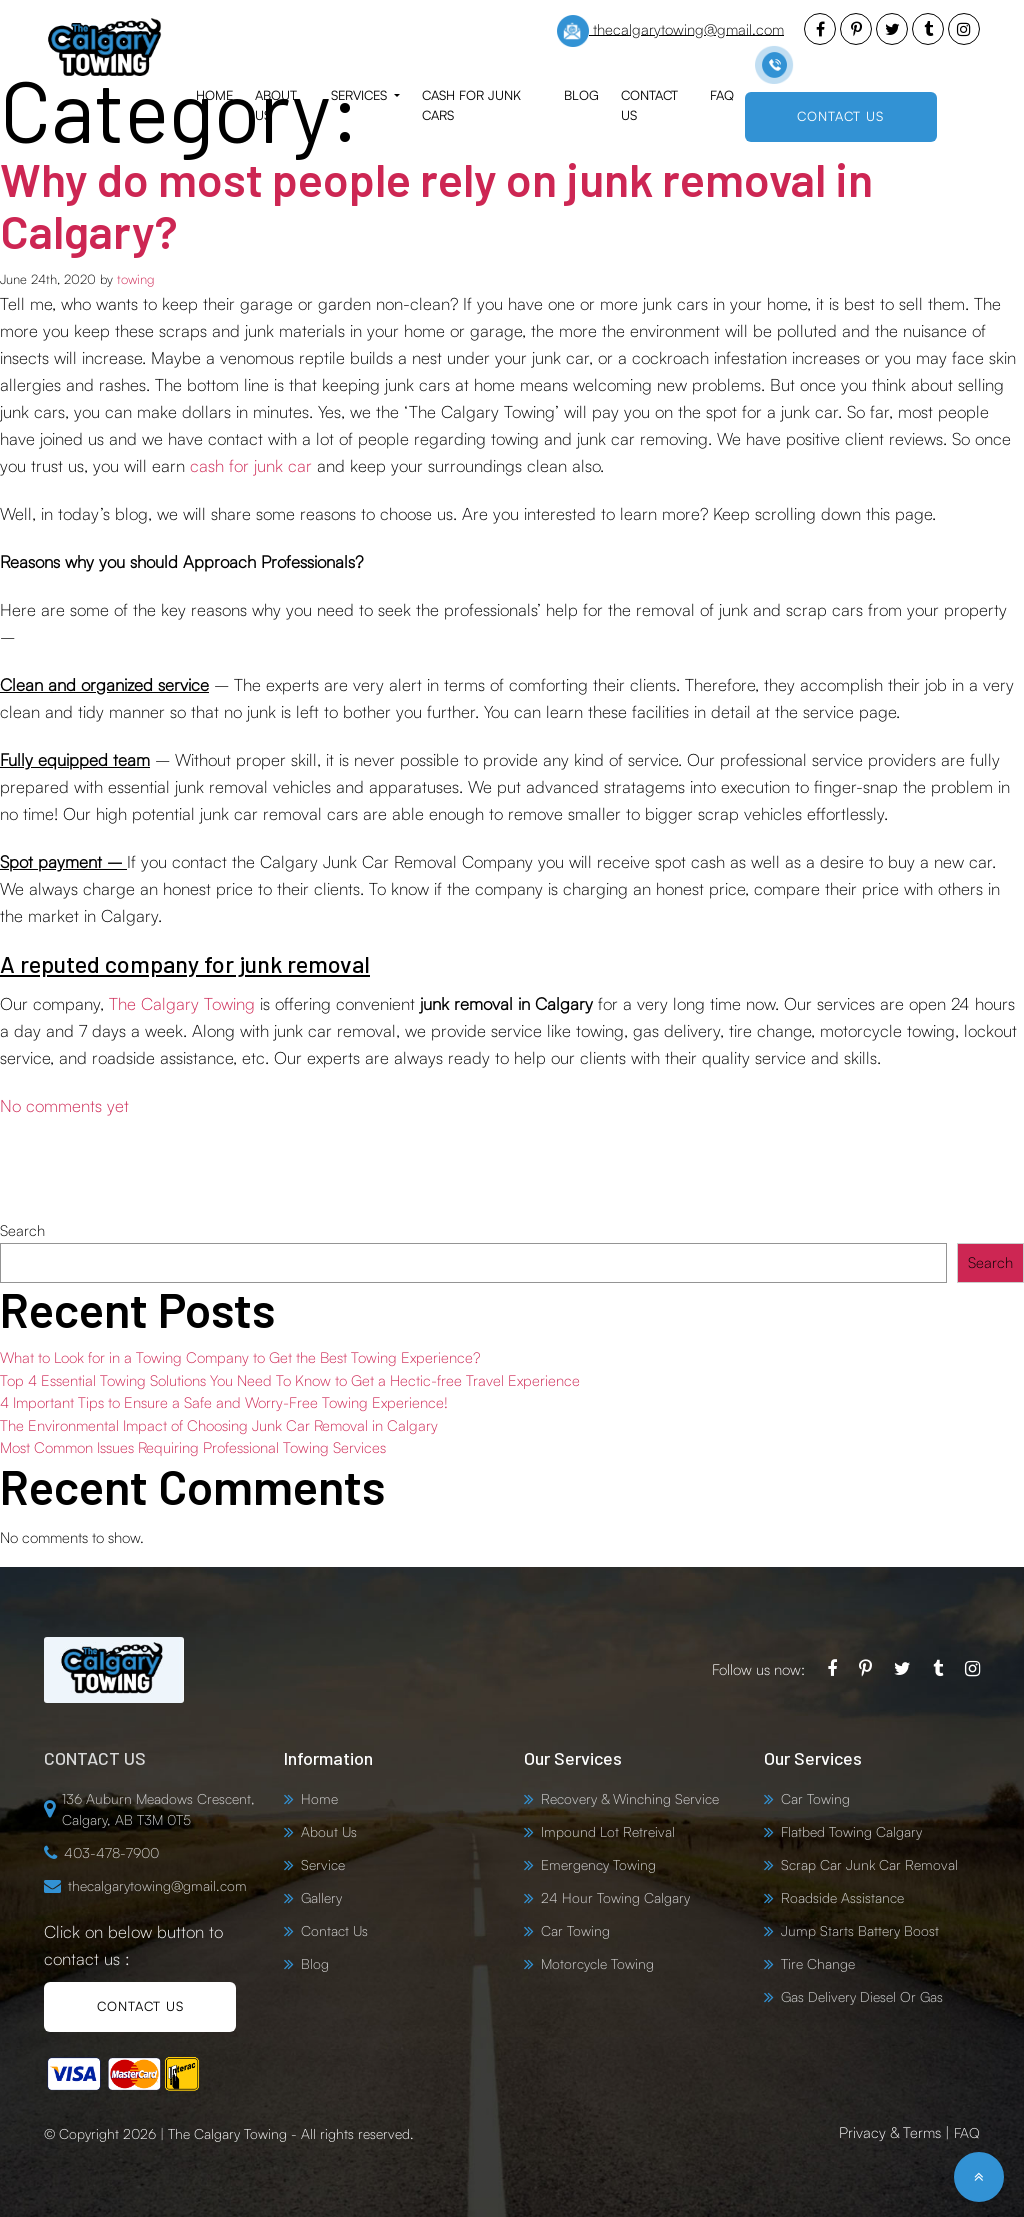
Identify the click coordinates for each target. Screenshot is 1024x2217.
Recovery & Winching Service (630, 1798)
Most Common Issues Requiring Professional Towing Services (193, 1447)
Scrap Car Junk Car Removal (869, 1864)
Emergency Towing (598, 1864)
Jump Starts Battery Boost (860, 1930)
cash (209, 465)
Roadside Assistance (842, 1897)
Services (361, 95)
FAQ (722, 95)
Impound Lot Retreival (608, 1831)
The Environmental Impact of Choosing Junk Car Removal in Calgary (219, 1425)
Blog (581, 95)
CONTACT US (840, 116)
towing (135, 279)
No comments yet (64, 1105)
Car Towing (575, 1930)
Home (214, 95)
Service (323, 1864)
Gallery (321, 1897)
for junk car (270, 465)
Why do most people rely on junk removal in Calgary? (450, 204)
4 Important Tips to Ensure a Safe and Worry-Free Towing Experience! (224, 1402)
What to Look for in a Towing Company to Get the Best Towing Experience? (240, 1357)
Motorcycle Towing (597, 1963)
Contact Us (649, 105)
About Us (276, 105)
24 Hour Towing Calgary (615, 1897)
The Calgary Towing (182, 1003)
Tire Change (818, 1963)
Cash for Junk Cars (471, 105)
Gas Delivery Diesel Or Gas (862, 1996)
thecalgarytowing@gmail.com (670, 31)
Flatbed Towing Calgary (851, 1831)
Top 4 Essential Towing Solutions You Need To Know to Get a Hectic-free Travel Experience (290, 1380)
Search (22, 1230)
